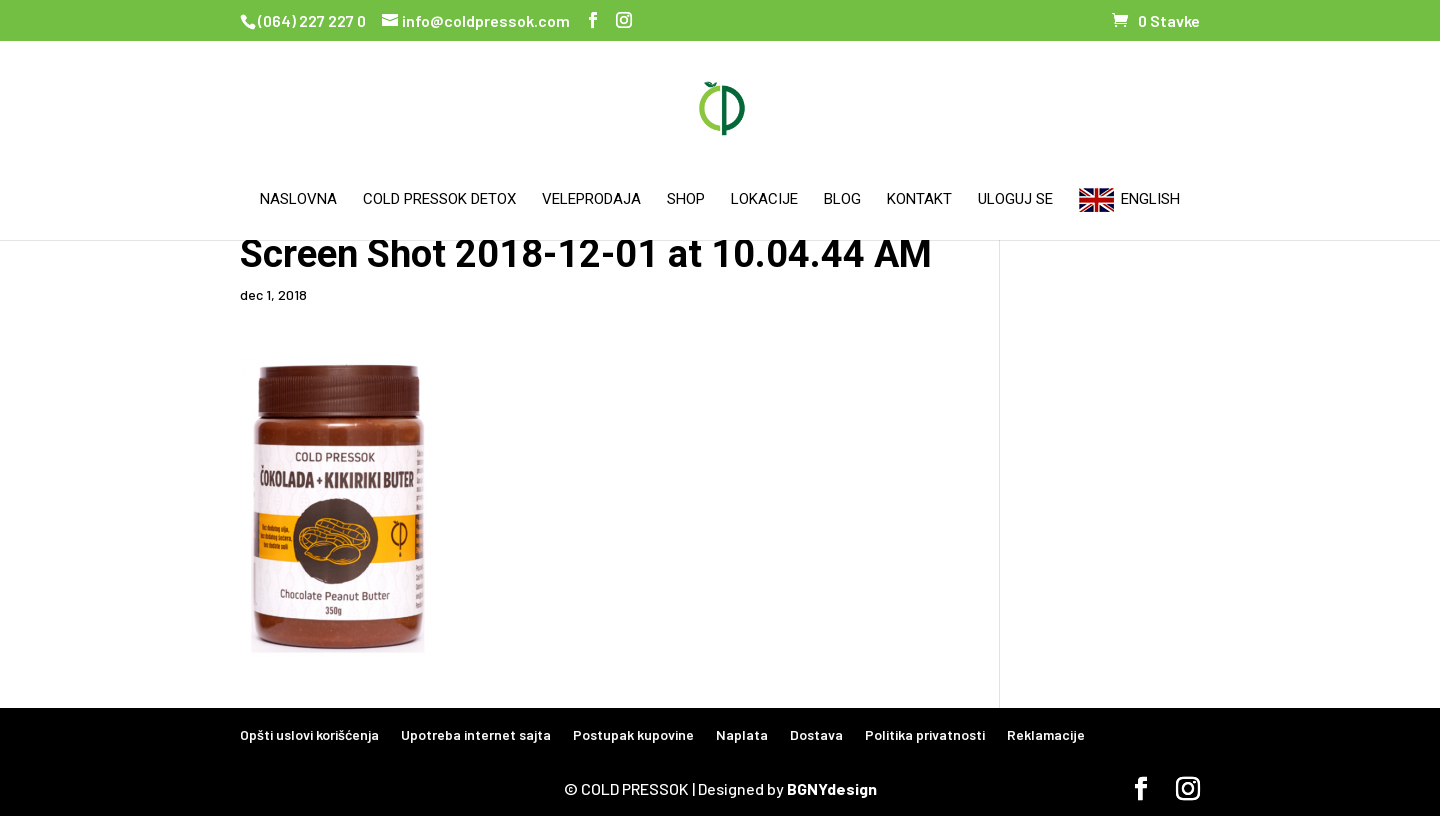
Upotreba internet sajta (476, 734)
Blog (842, 200)
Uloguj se (1015, 200)
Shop (686, 200)
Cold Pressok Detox (439, 200)
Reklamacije (1046, 734)
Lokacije (764, 200)
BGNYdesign (832, 788)
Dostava (816, 734)
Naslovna (298, 200)
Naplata (742, 734)
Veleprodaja (591, 200)
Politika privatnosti (925, 734)
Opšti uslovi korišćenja (309, 734)
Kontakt (919, 200)
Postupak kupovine (633, 734)
